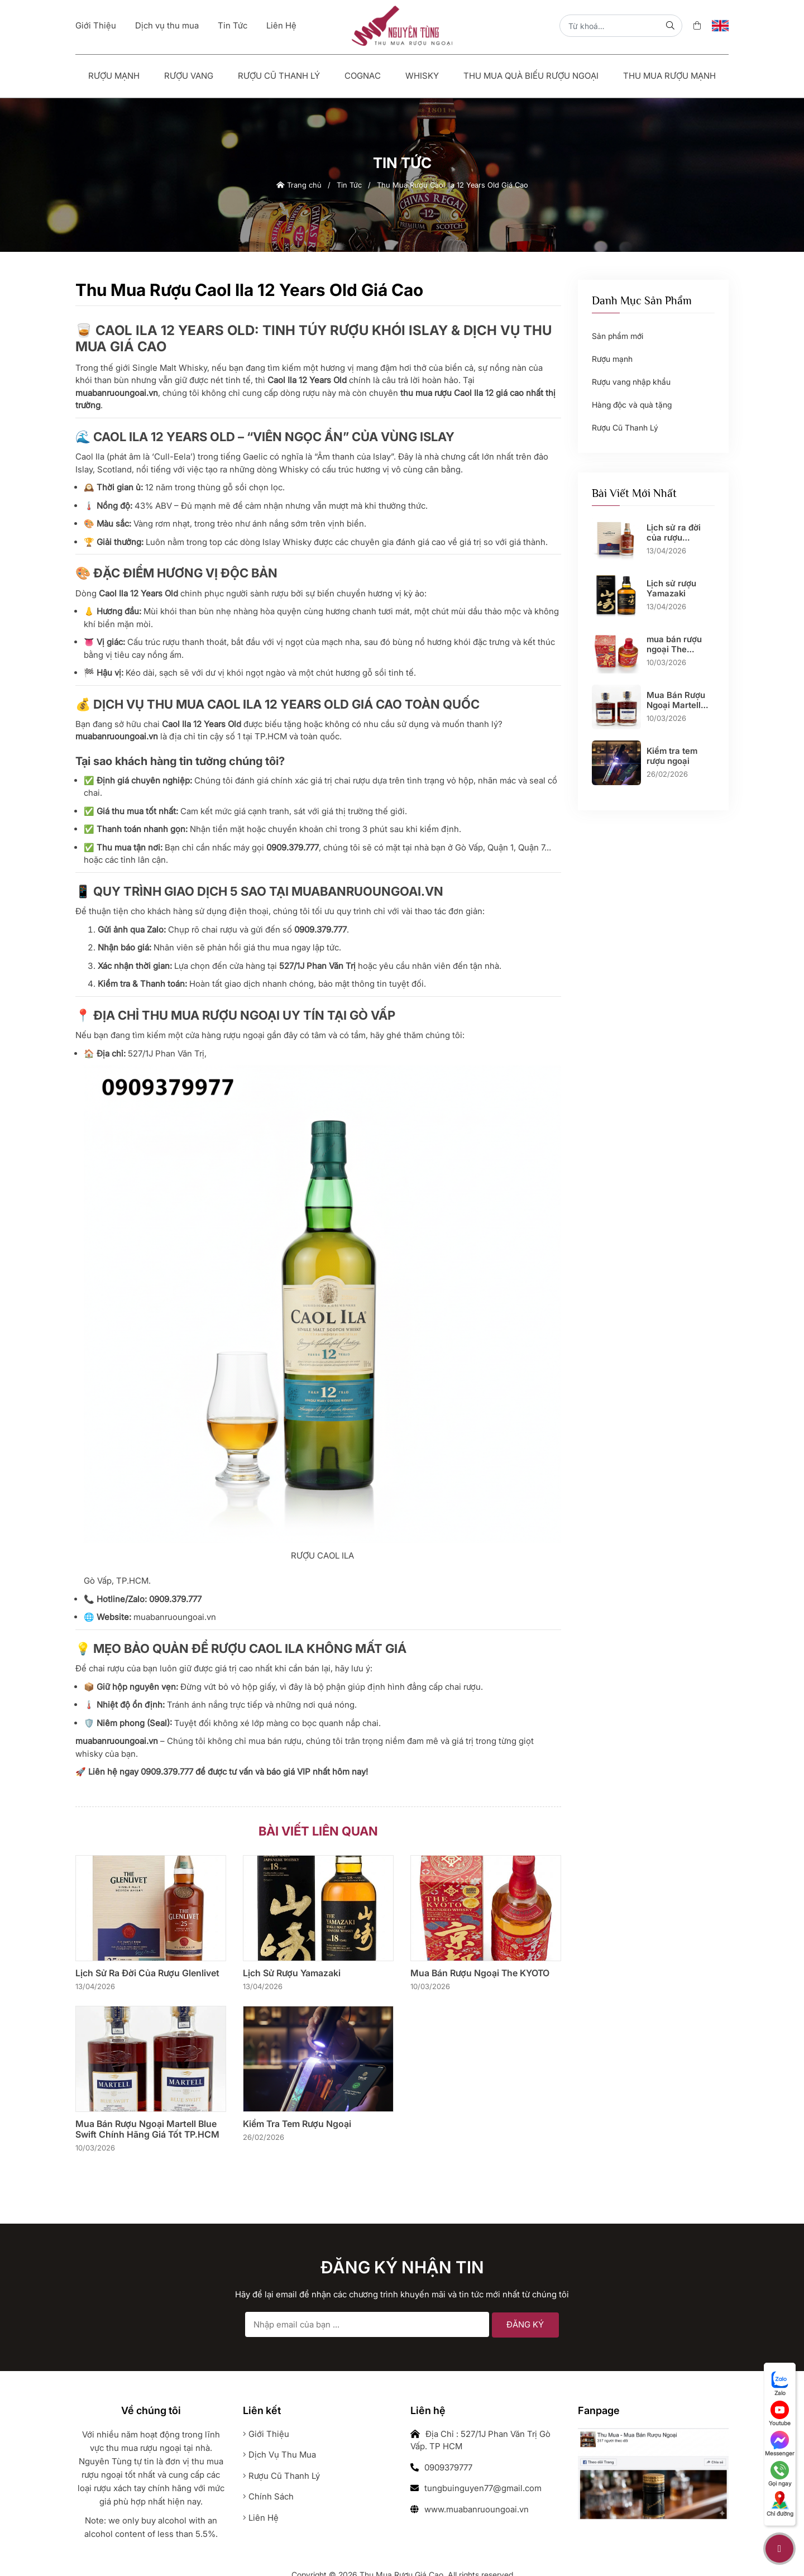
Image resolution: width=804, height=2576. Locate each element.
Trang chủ (299, 184)
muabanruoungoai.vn (174, 1617)
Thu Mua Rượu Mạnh (669, 75)
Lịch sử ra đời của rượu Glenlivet (147, 1973)
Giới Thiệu (95, 25)
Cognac (362, 75)
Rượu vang (188, 75)
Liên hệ (261, 2517)
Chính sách (268, 2496)
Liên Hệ (281, 25)
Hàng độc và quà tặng (632, 404)
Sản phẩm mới (617, 336)
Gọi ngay (780, 2474)
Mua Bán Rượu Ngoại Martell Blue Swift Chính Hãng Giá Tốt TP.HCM (147, 2129)
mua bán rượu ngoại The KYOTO (479, 1973)
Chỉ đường (780, 2504)
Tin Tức (232, 25)
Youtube (780, 2413)
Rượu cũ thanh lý (281, 2475)
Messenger (780, 2443)
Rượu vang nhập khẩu (631, 381)
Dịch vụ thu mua (167, 25)
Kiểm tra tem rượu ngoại (297, 2124)
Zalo (780, 2383)
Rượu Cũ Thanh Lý (279, 75)
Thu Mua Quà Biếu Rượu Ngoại (531, 75)
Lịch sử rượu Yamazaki (292, 1973)
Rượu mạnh (114, 75)
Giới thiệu (266, 2434)
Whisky (422, 75)
